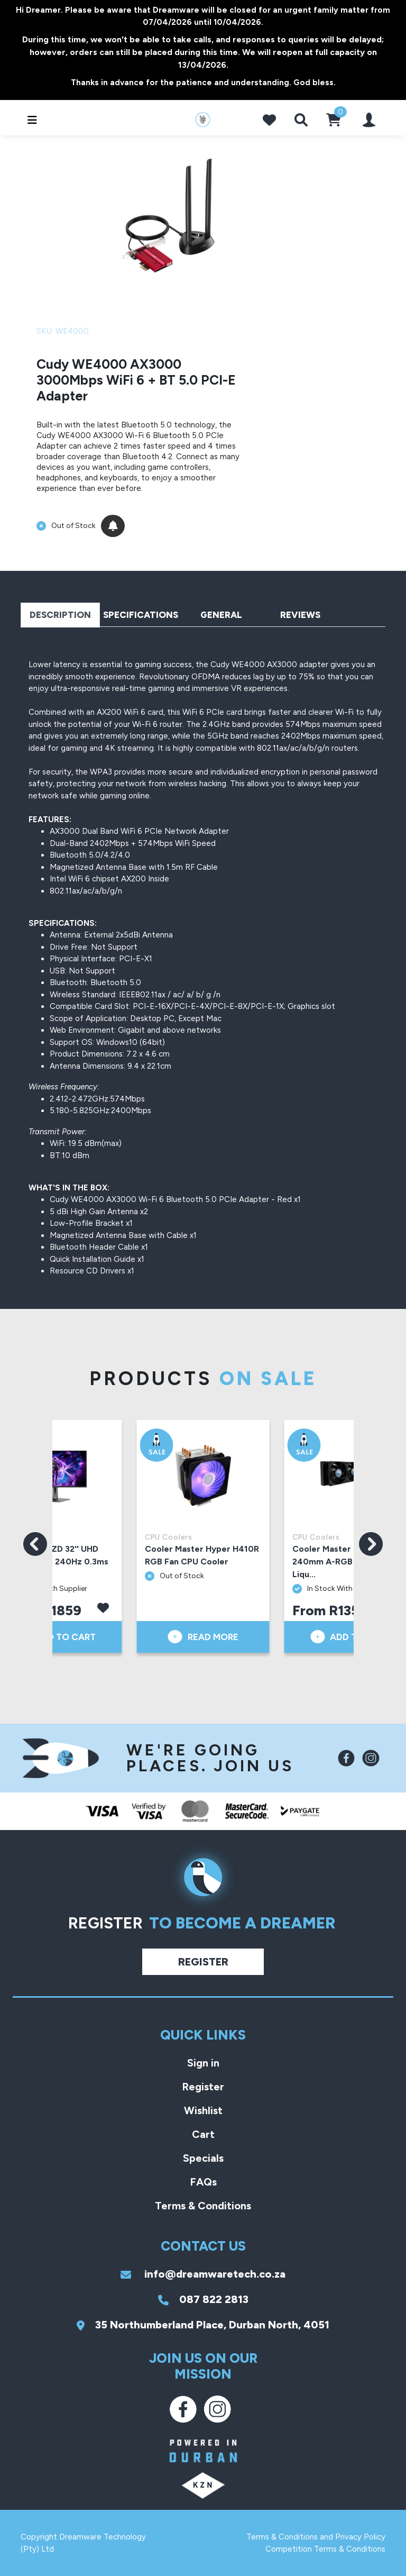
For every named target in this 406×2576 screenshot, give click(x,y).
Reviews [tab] (300, 614)
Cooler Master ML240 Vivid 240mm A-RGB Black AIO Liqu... (348, 1561)
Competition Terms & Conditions (325, 2549)
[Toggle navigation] (29, 119)
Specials (203, 2158)
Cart (203, 2134)
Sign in (203, 2062)
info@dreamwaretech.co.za (203, 2274)
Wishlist (203, 2110)
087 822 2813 (203, 2299)
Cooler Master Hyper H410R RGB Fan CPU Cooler (202, 1555)
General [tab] (221, 614)
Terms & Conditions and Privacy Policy (315, 2537)
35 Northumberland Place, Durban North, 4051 (203, 2324)
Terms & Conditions (203, 2205)
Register (203, 1961)
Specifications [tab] (140, 614)
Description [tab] (60, 614)
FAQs (203, 2182)
